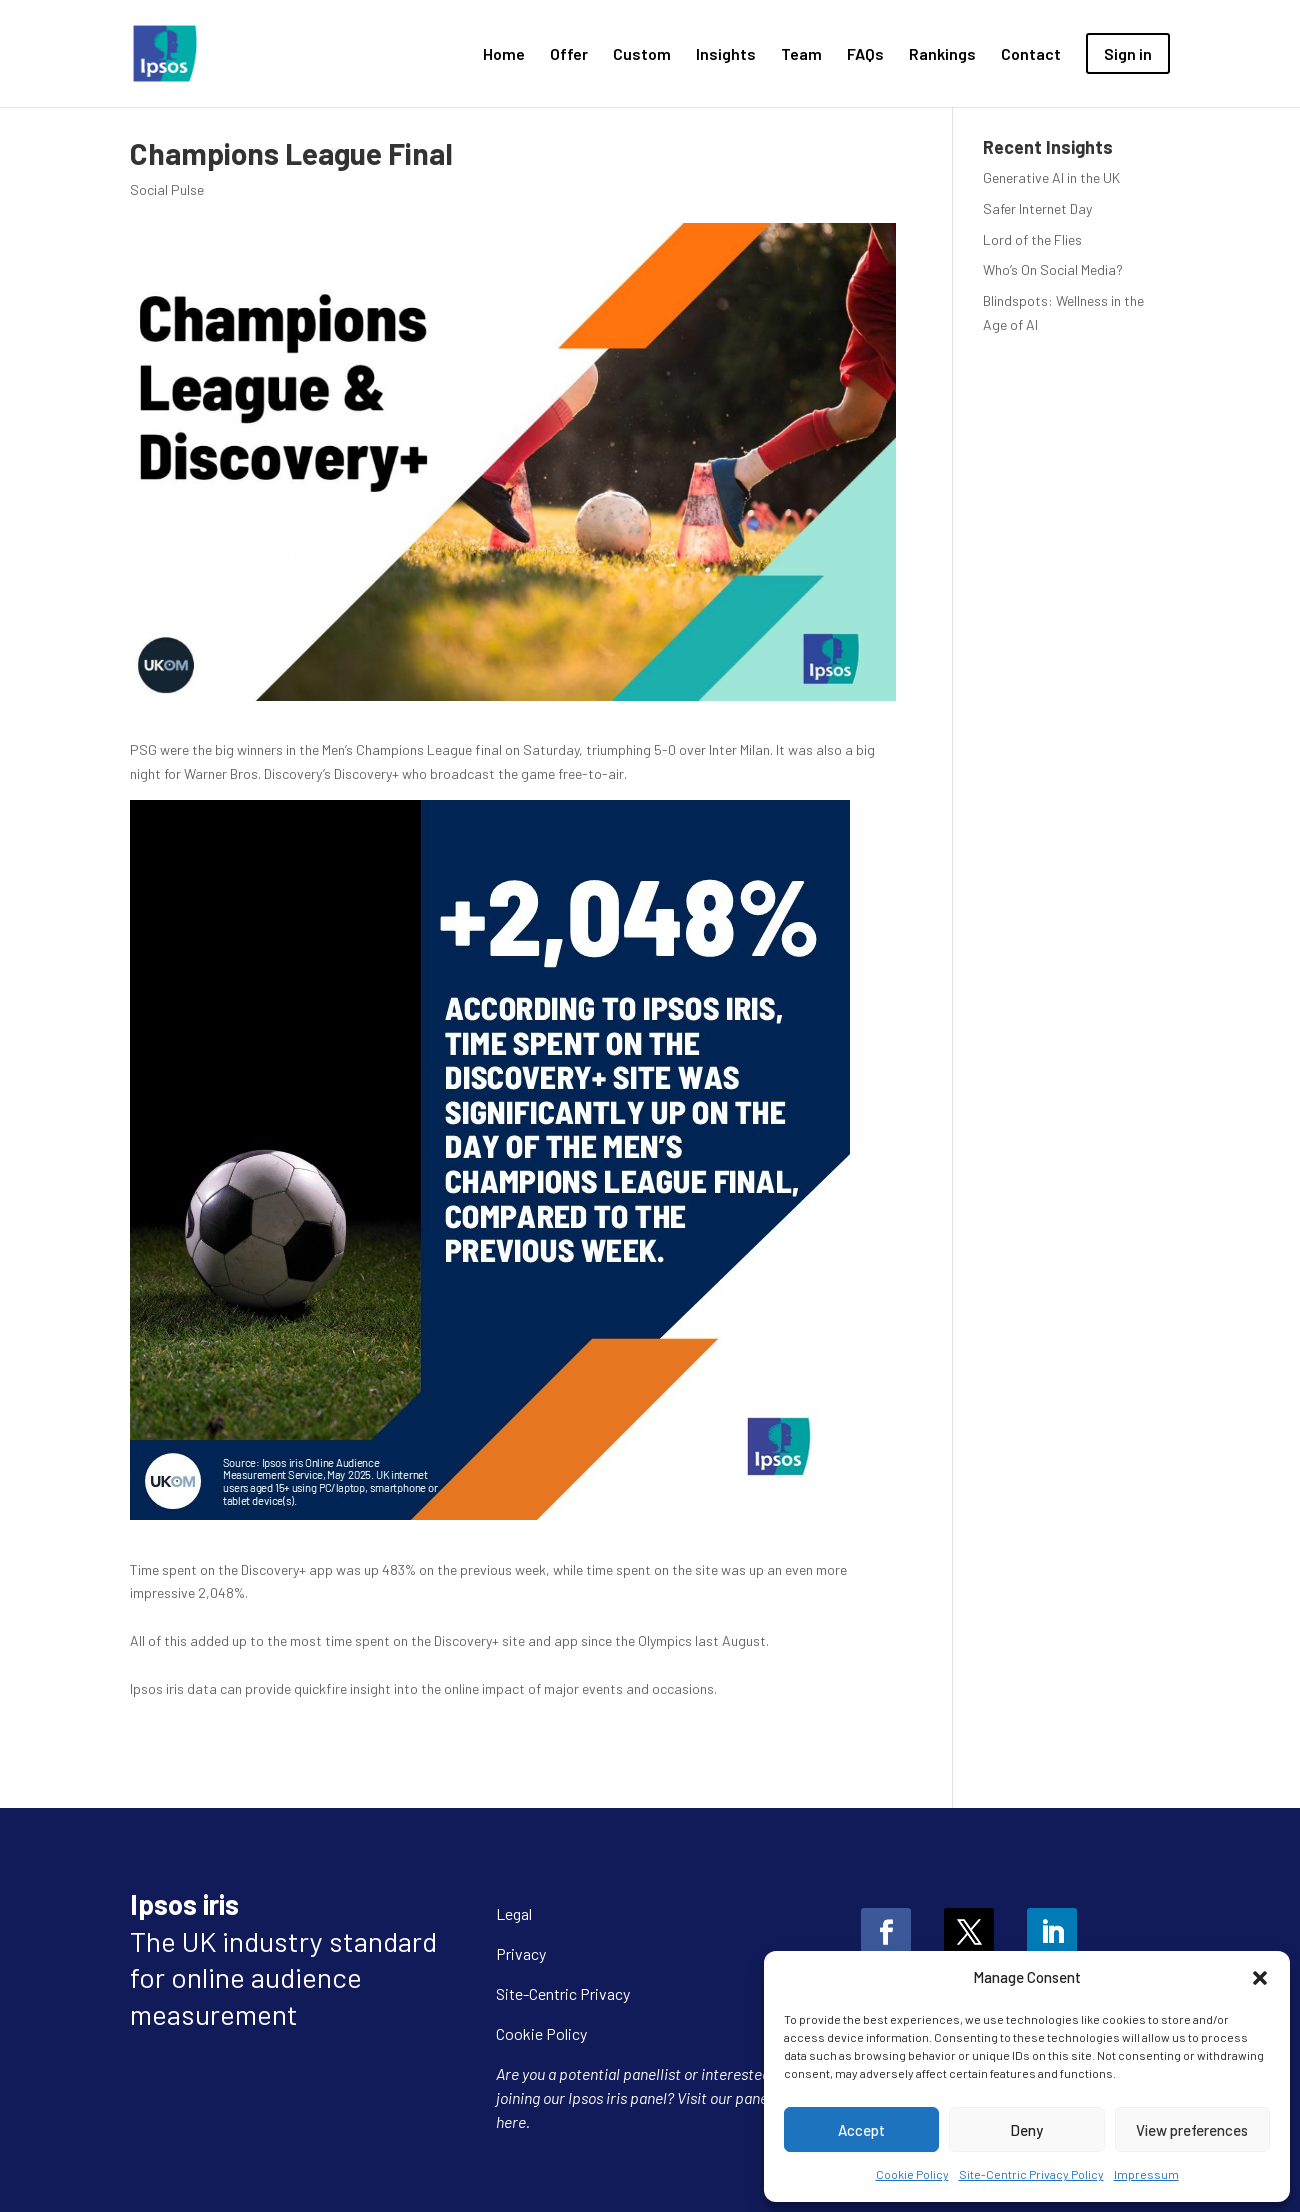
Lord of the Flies (1032, 239)
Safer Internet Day (1037, 208)
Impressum (1146, 2174)
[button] (1260, 1978)
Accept (861, 2130)
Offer (569, 55)
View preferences (1192, 2130)
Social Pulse (167, 189)
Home (504, 55)
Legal (514, 1913)
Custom (642, 55)
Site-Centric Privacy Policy (1031, 2174)
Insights (726, 55)
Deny (1026, 2130)
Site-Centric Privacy (563, 1993)
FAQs (865, 55)
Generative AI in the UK (1051, 177)
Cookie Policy (912, 2174)
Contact (1031, 55)
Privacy (521, 1953)
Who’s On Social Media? (1053, 269)
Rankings (942, 55)
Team (801, 55)
